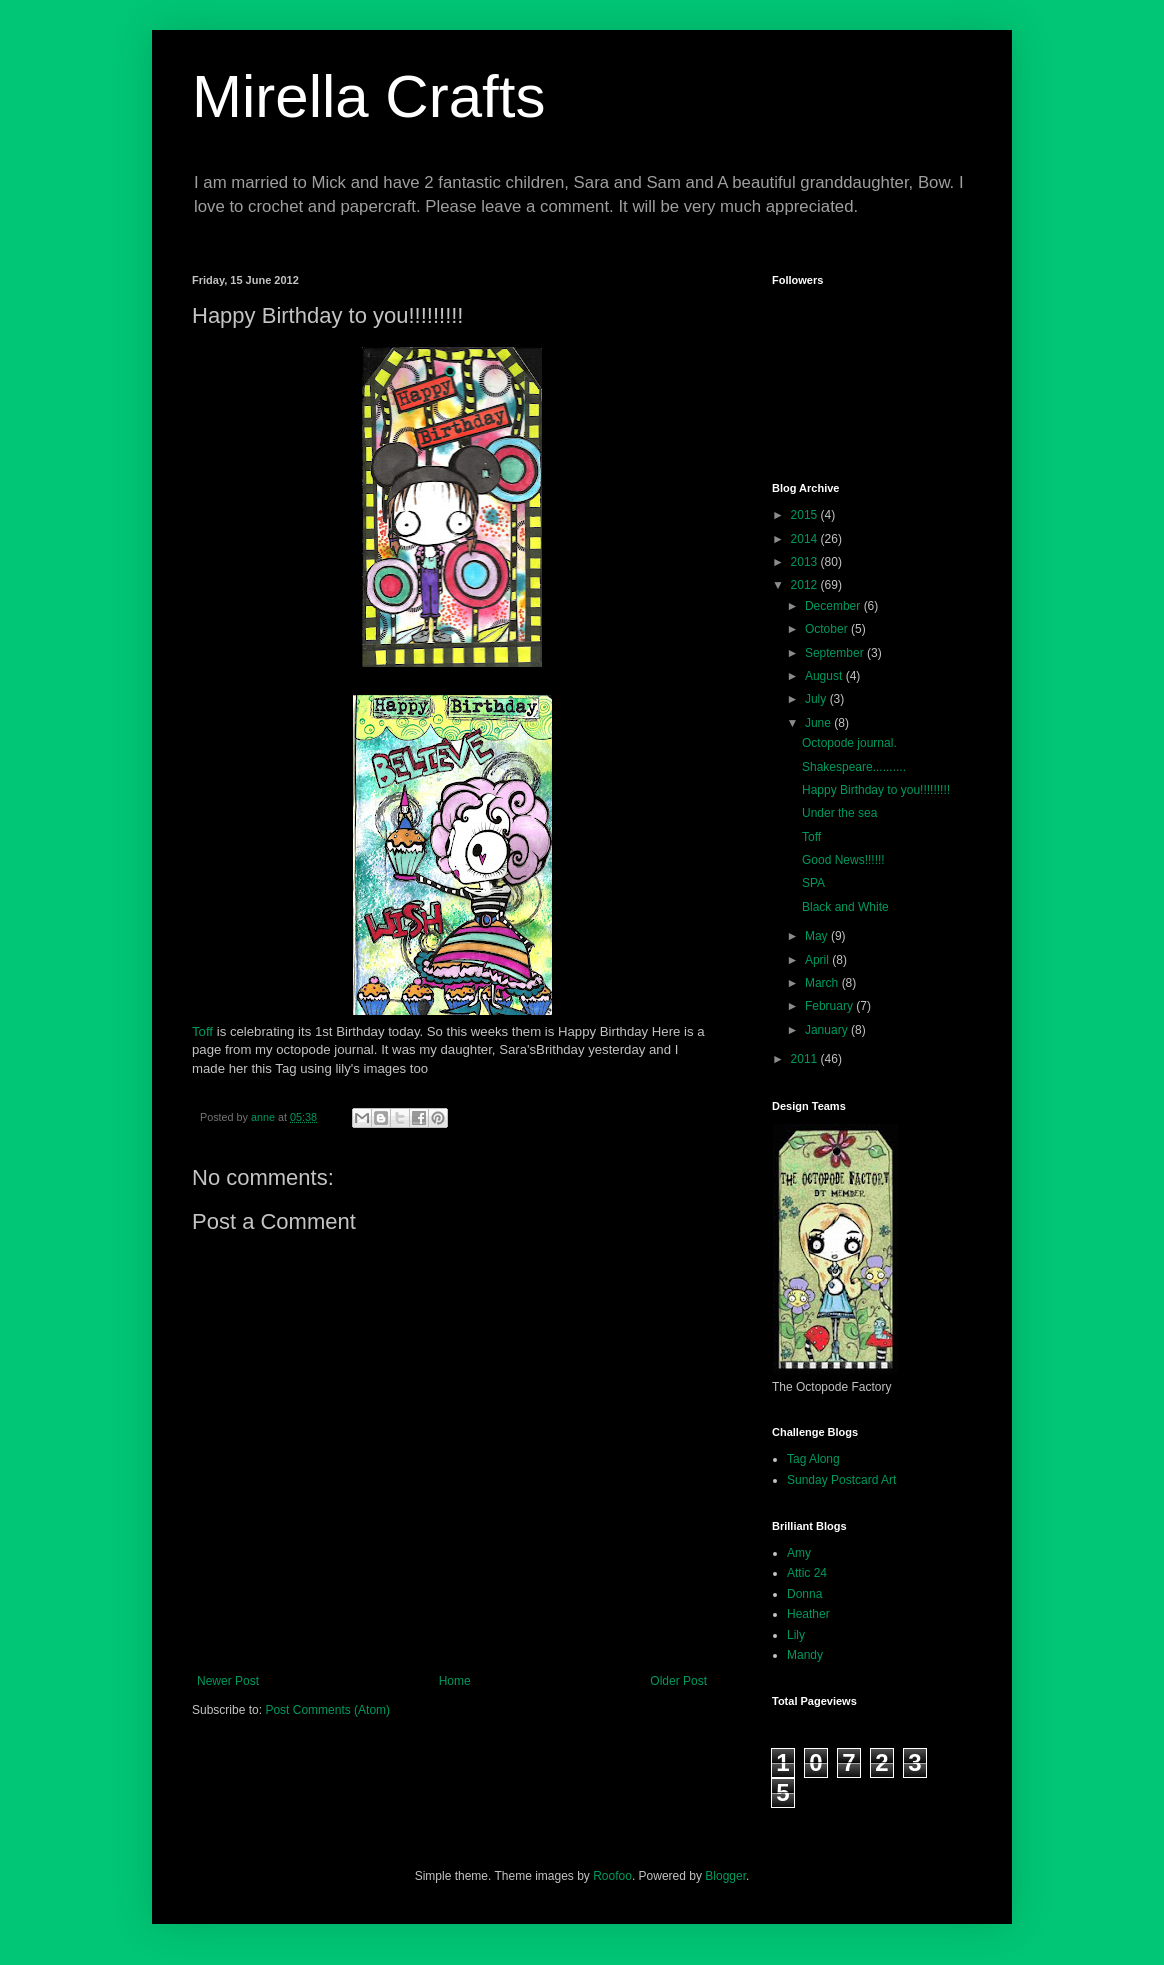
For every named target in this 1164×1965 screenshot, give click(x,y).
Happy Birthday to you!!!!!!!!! (876, 790)
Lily (796, 1635)
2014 (806, 539)
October (828, 629)
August (825, 676)
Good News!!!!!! (843, 860)
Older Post (678, 1681)
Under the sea (839, 813)
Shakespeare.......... (854, 767)
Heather (808, 1614)
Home (455, 1681)
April (818, 960)
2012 (806, 585)
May (818, 936)
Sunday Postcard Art (841, 1480)
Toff (202, 1031)
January (828, 1030)
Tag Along (813, 1459)
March (823, 983)
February (830, 1006)
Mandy (805, 1655)
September (836, 653)
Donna (804, 1594)
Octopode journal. (849, 743)
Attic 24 (807, 1573)
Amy (799, 1553)
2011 (806, 1059)
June (819, 723)
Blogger (725, 1876)
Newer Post (228, 1681)
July (817, 699)
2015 (806, 515)
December (834, 606)
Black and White (845, 907)
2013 (806, 562)
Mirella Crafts (368, 96)
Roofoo (612, 1876)
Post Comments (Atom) (327, 1710)
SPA (813, 883)
